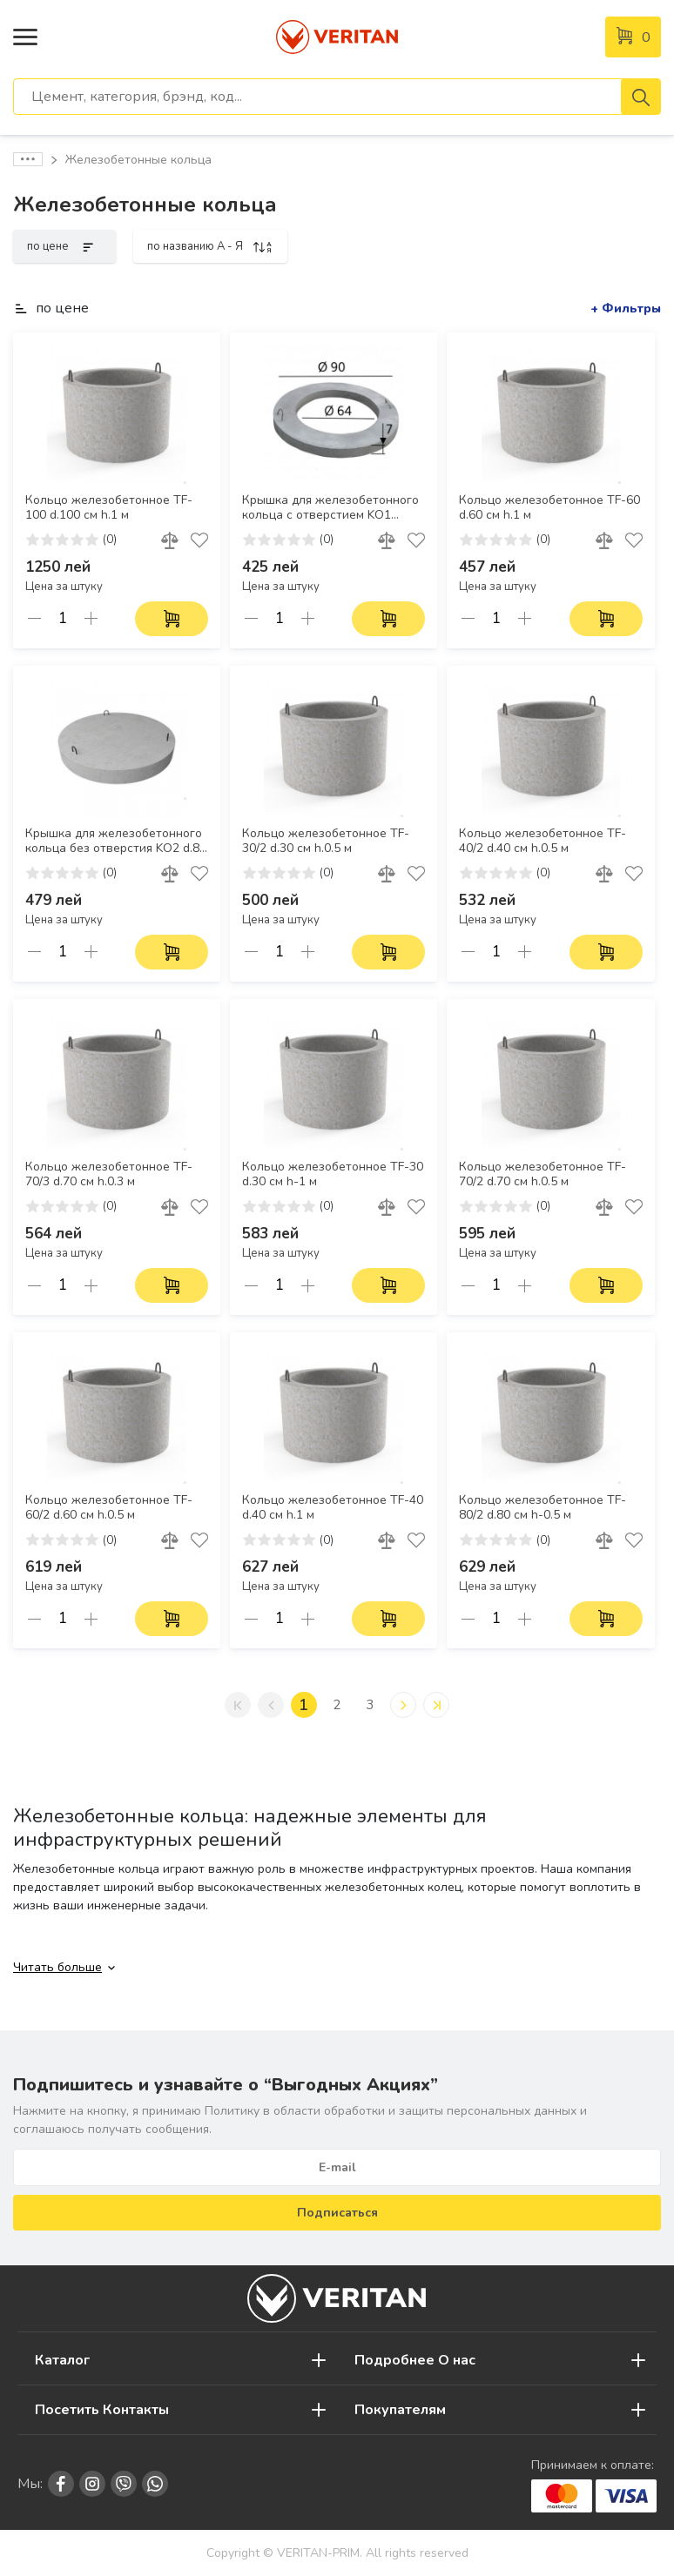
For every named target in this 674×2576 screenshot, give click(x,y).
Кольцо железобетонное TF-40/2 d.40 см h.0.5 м (542, 841)
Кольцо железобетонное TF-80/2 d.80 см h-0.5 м (542, 1508)
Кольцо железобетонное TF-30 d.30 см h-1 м (332, 1174)
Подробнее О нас (414, 2360)
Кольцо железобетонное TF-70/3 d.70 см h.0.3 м (108, 1174)
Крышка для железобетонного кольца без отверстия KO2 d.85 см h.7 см (115, 841)
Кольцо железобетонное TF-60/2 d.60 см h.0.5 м (108, 1508)
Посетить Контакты (102, 2409)
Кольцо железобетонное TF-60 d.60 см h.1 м (549, 508)
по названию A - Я (210, 246)
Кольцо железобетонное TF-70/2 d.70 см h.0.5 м (542, 1174)
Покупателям (400, 2409)
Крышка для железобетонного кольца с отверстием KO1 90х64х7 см (330, 508)
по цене (64, 246)
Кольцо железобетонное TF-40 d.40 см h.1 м (332, 1508)
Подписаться (337, 2212)
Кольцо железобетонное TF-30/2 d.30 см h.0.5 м (325, 841)
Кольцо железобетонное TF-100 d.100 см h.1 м (108, 508)
